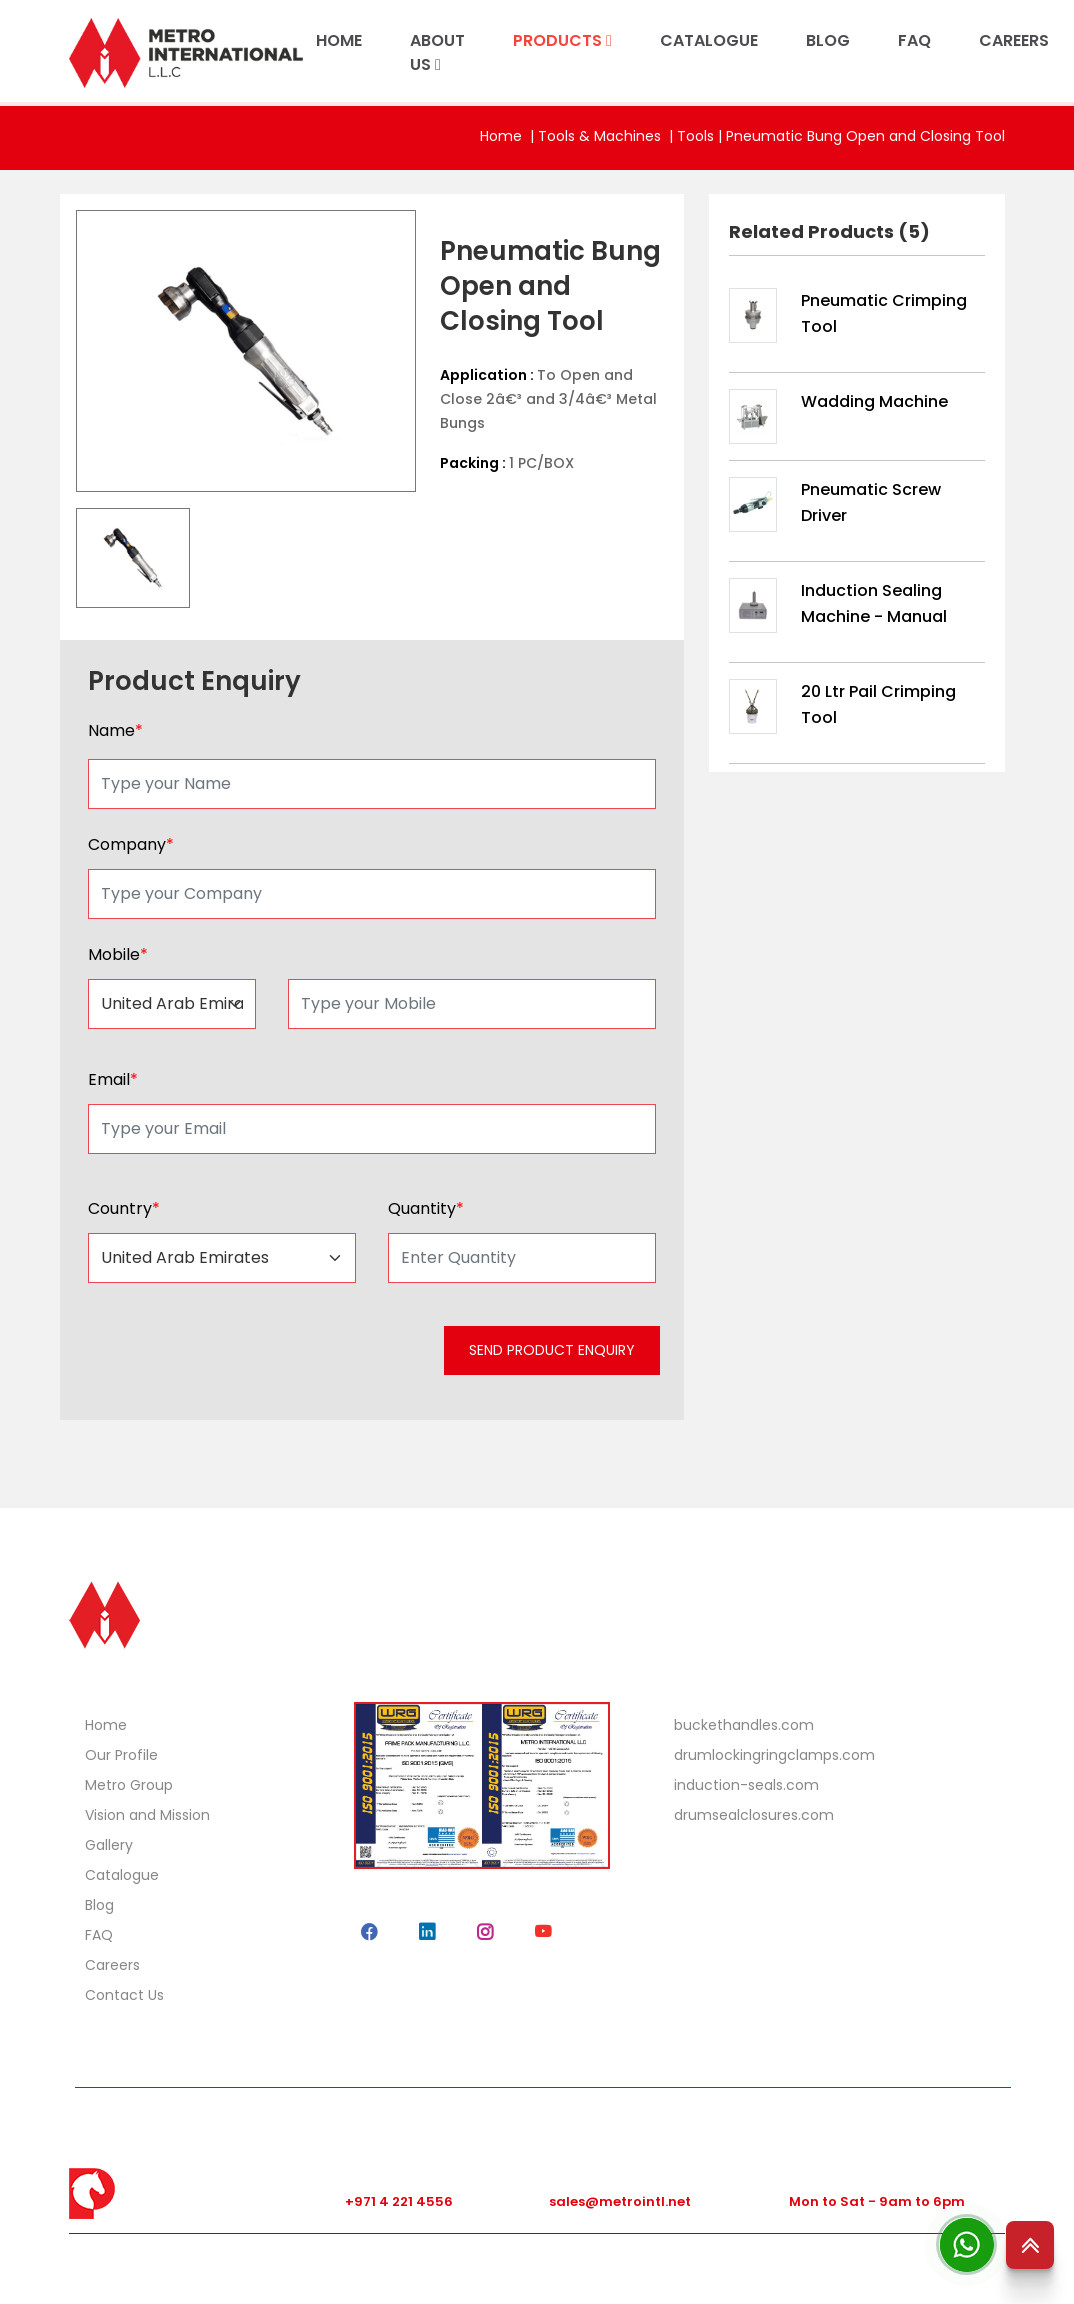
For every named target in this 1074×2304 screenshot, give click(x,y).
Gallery (109, 1845)
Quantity (426, 1208)
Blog (99, 1905)
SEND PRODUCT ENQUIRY (552, 1350)
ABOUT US (437, 52)
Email (113, 1079)
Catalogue (122, 1875)
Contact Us (124, 1995)
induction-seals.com (746, 1785)
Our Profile (121, 1755)
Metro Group (129, 1785)
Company (131, 844)
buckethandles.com (744, 1725)
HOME (339, 40)
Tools (695, 136)
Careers (112, 1965)
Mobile (118, 954)
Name (115, 730)
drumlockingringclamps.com (774, 1755)
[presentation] (236, 1357)
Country (124, 1208)
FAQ (914, 40)
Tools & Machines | (607, 136)
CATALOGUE (709, 40)
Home (501, 136)
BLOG (828, 40)
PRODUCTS (562, 40)
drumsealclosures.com (754, 1815)
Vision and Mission (147, 1815)
